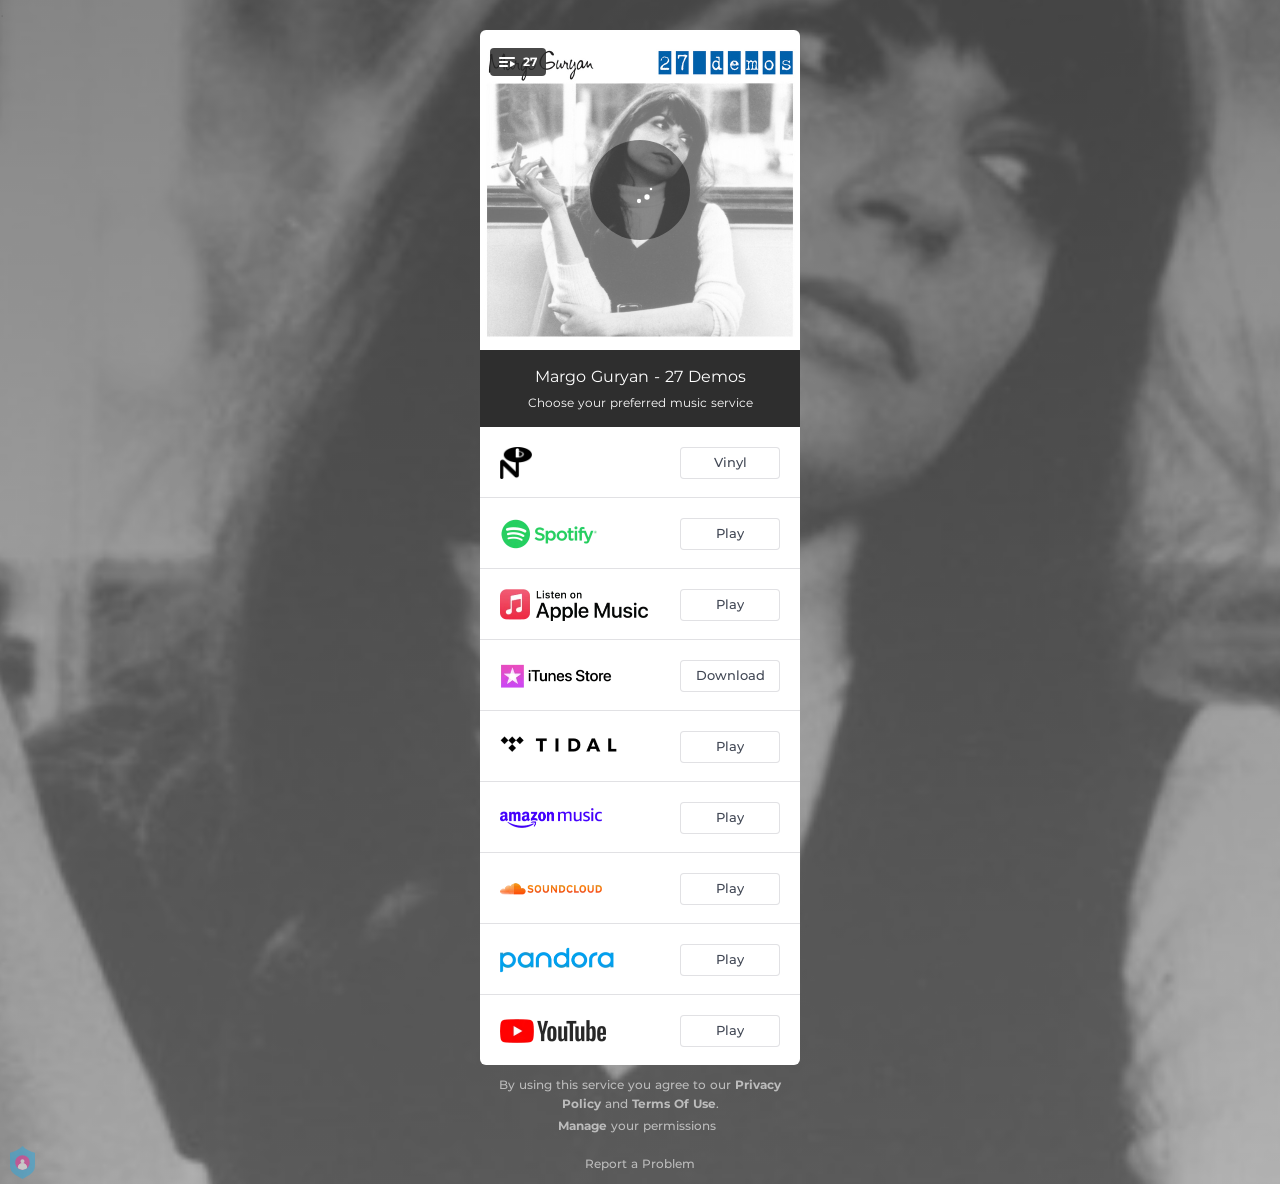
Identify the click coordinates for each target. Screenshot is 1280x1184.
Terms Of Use (674, 1103)
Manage (582, 1125)
